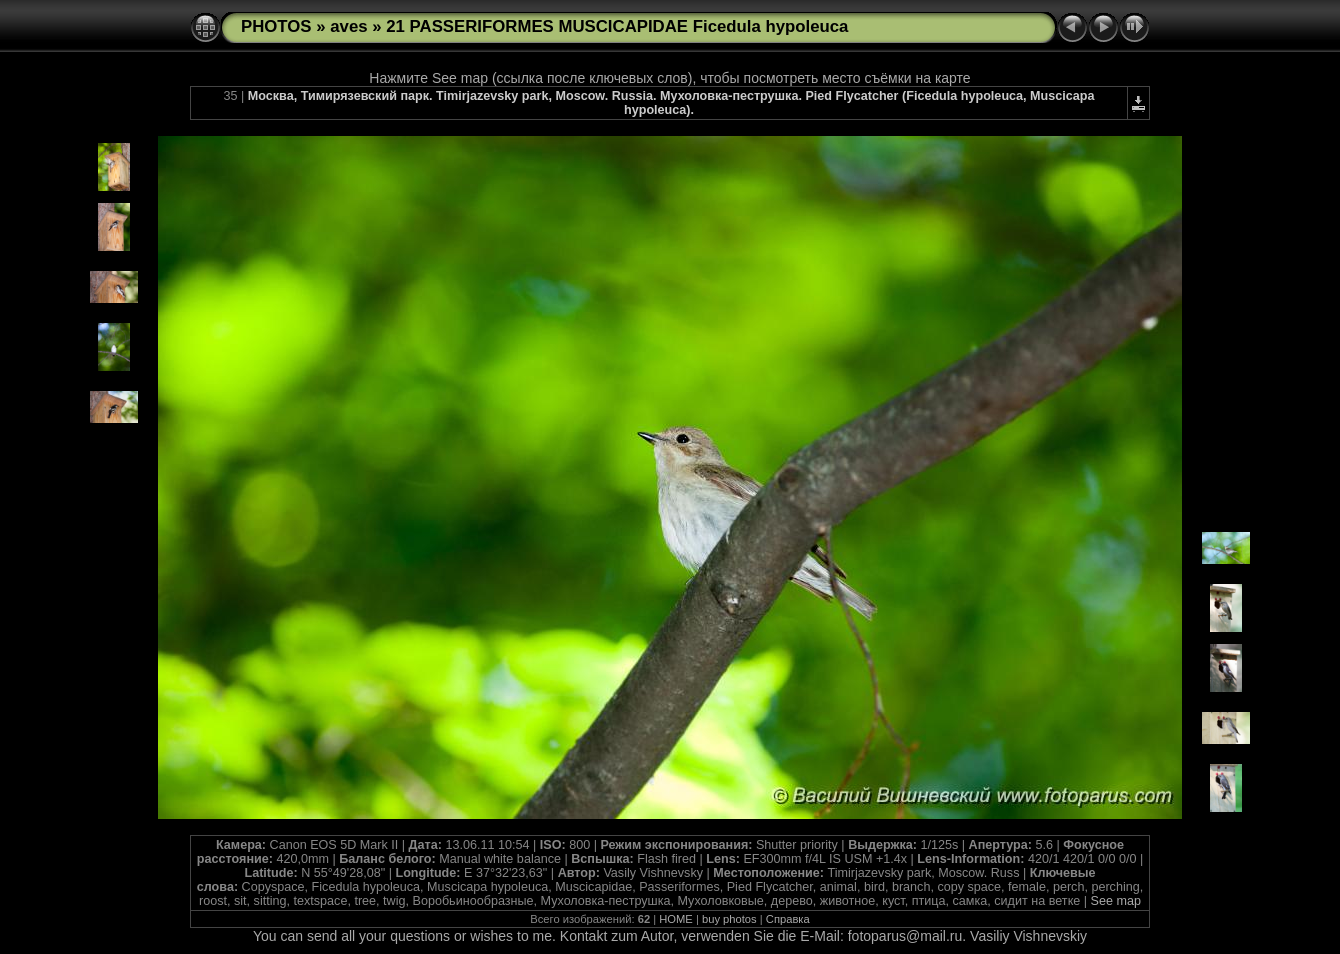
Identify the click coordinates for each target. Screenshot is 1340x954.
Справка (788, 919)
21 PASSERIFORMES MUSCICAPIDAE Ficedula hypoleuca (617, 26)
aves (348, 26)
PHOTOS (276, 26)
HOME (676, 919)
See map (1116, 901)
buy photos (729, 919)
